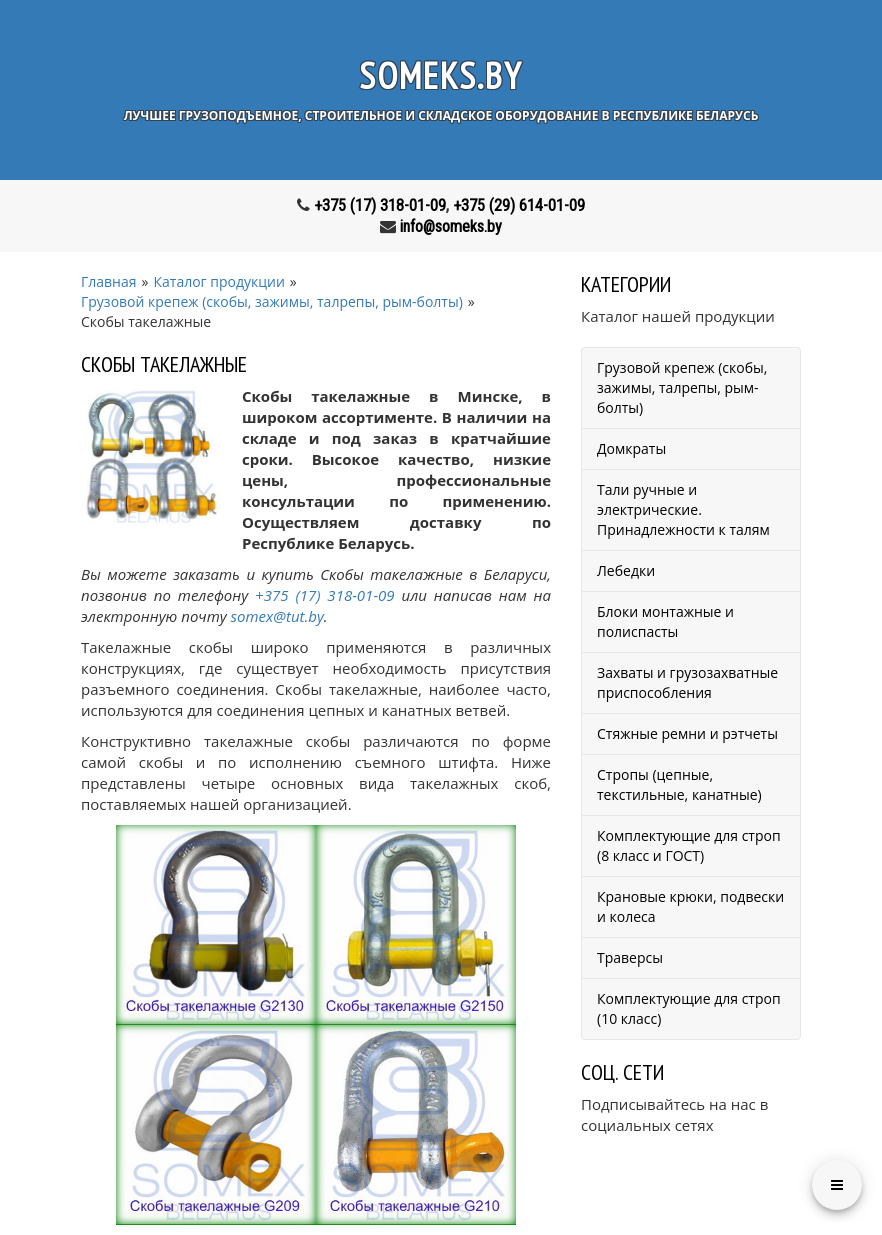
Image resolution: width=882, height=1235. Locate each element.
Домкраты (631, 448)
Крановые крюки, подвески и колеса (690, 906)
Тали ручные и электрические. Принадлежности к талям (683, 509)
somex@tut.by (277, 616)
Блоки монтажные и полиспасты (665, 621)
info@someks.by (451, 226)
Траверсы (630, 957)
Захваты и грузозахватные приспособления (687, 682)
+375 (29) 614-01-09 (519, 205)
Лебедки (626, 570)
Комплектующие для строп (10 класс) (689, 1008)
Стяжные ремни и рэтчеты (687, 733)
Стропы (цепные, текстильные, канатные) (679, 784)
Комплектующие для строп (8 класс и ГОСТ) (689, 845)
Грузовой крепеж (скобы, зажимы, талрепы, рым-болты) (682, 387)
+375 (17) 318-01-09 (380, 205)
